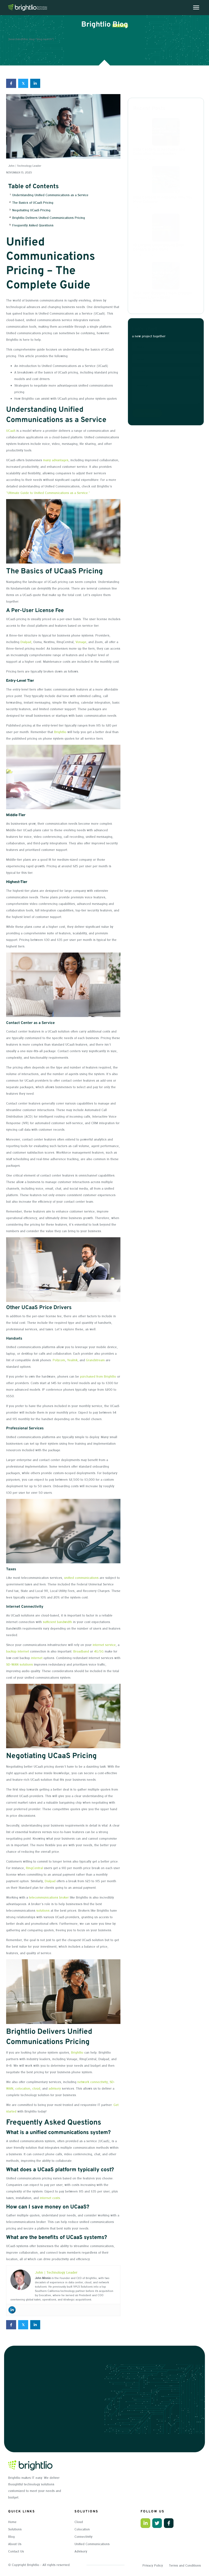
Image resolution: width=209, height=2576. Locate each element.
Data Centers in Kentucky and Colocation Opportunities (159, 151)
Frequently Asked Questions (32, 225)
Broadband (81, 1651)
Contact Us (16, 2551)
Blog (11, 2536)
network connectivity (92, 2082)
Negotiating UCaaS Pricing (31, 210)
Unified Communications (92, 2544)
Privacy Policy (152, 2565)
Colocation (82, 2529)
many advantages (55, 460)
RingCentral (35, 1868)
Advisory (80, 2551)
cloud (36, 2088)
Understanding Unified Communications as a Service (50, 195)
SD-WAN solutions (19, 1664)
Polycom (59, 1360)
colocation (22, 2088)
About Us (14, 2544)
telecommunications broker (49, 1897)
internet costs (50, 2198)
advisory (55, 2088)
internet (36, 1658)
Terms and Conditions (185, 2565)
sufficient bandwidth (57, 1622)
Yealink (72, 1360)
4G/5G (99, 1651)
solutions (43, 1910)
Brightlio (60, 732)
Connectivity (83, 2536)
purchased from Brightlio (98, 1376)
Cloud (78, 2522)
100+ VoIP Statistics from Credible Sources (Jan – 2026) (162, 295)
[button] (145, 2523)
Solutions (15, 2529)
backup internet (17, 1651)
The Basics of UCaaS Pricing (32, 202)
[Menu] (196, 7)
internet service (104, 1644)
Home (12, 2522)
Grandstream (95, 1360)
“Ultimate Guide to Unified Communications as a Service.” (48, 492)
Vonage (81, 642)
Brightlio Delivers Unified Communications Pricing (48, 217)
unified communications (81, 1577)
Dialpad (25, 642)
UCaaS (10, 430)
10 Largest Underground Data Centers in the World (158, 247)
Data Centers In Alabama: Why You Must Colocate (162, 199)
